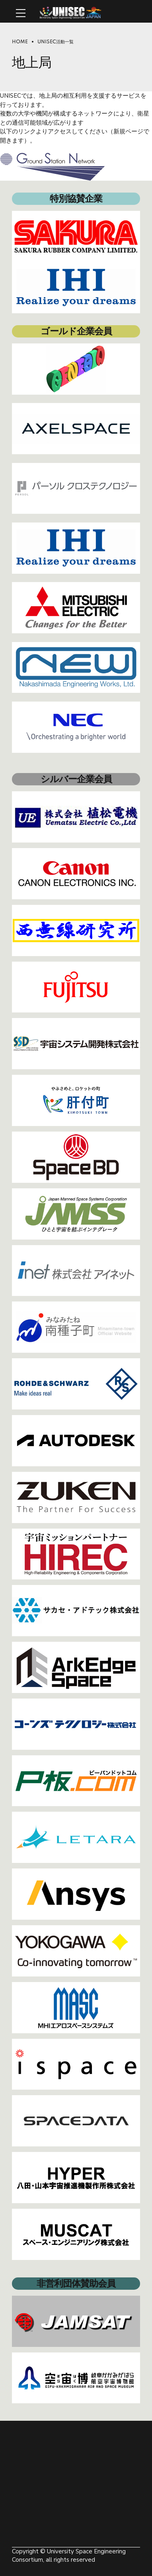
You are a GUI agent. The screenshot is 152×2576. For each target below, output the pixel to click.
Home (20, 41)
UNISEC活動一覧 (55, 41)
